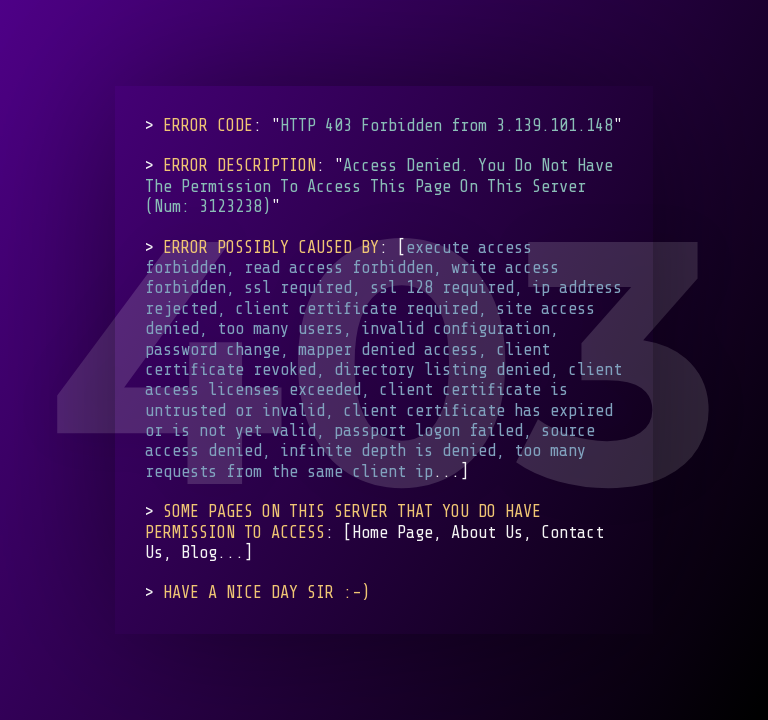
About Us (487, 532)
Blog (199, 552)
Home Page (392, 532)
